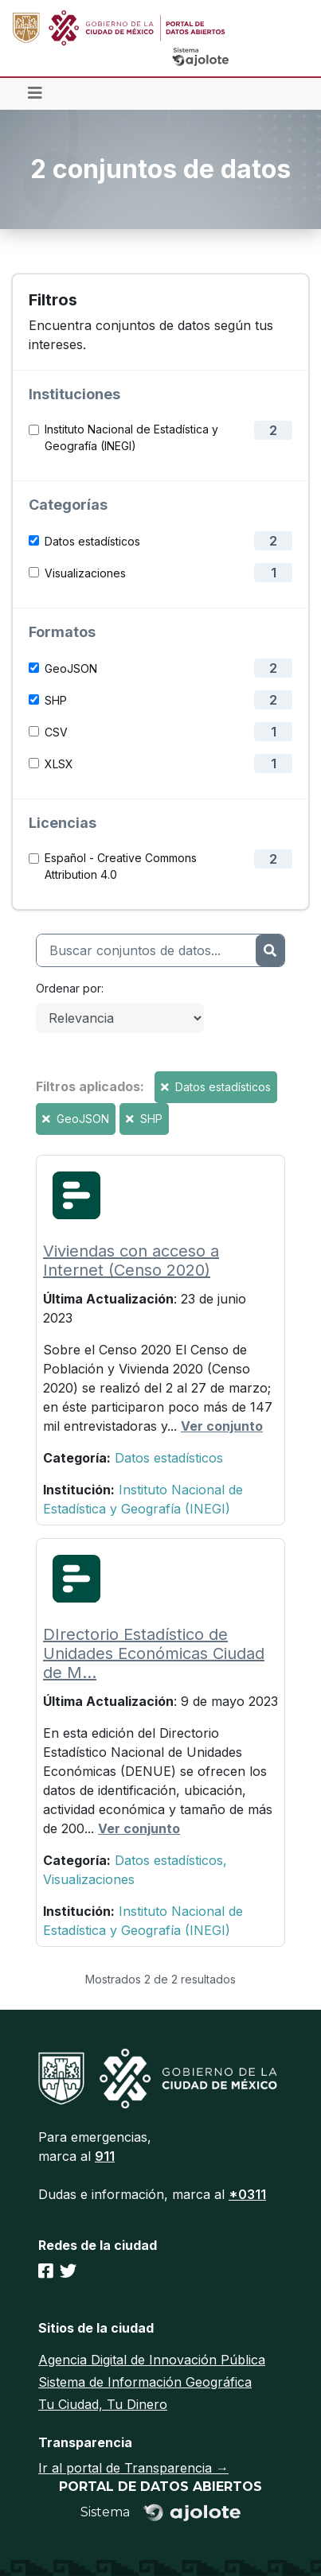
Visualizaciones (85, 573)
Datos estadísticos (92, 541)
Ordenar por (68, 988)
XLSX (59, 764)
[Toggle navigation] (35, 94)
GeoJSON (71, 668)
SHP (56, 700)
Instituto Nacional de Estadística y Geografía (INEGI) (131, 437)
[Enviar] (270, 950)
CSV (56, 732)
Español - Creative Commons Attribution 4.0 (121, 866)
